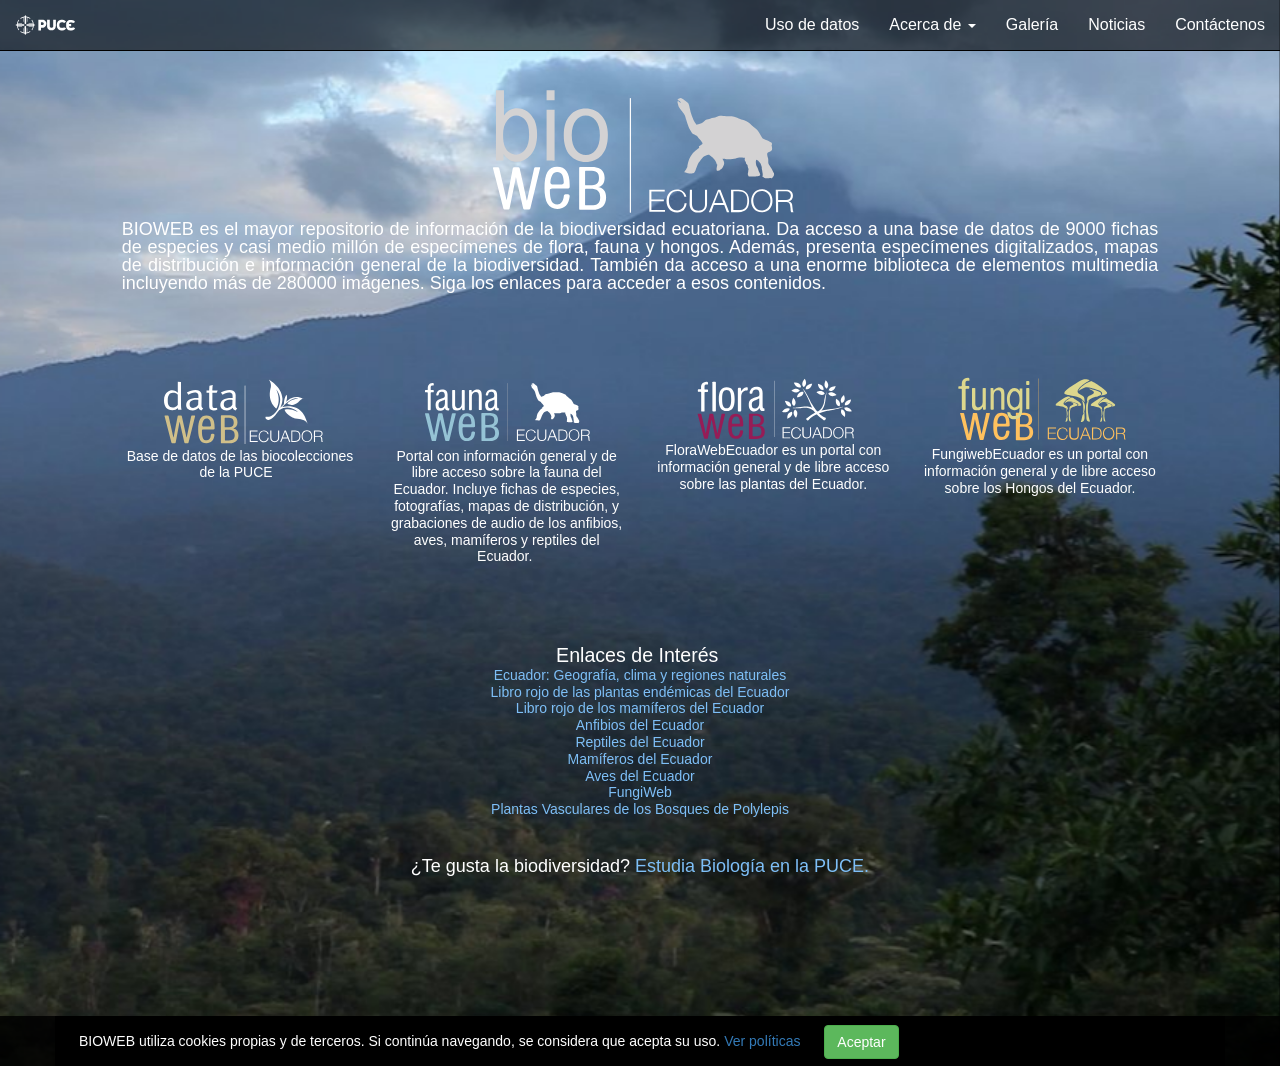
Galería (1032, 24)
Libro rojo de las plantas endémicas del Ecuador (640, 692)
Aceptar (861, 1042)
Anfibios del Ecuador (640, 725)
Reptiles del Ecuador (639, 742)
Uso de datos (812, 24)
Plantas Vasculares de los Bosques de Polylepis (640, 809)
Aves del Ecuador (639, 776)
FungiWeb (640, 792)
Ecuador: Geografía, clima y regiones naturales (640, 675)
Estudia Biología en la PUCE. (752, 866)
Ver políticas (762, 1041)
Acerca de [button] (932, 24)
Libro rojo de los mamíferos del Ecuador (640, 708)
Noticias (1116, 24)
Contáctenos (1220, 24)
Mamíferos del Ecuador (640, 759)
